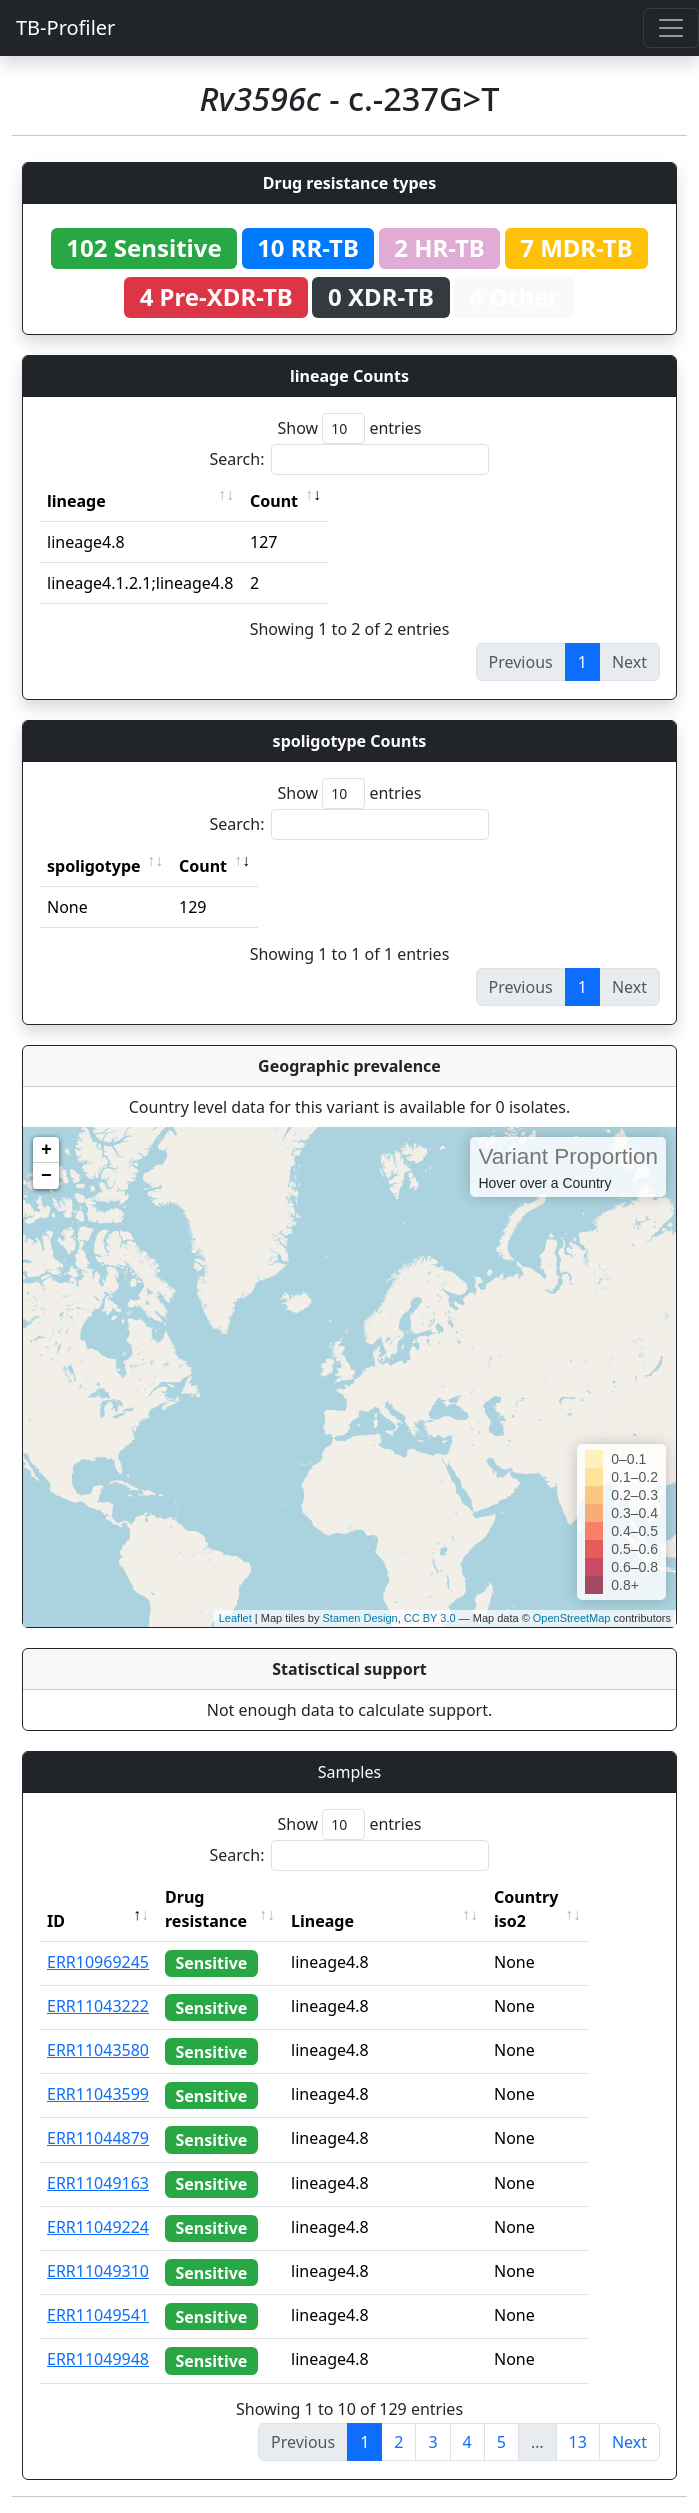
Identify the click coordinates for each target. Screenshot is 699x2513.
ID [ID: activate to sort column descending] (56, 1921)
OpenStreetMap (572, 1618)
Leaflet (235, 1618)
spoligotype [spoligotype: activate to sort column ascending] (94, 866)
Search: (350, 459)
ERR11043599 (98, 2094)
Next (629, 2442)
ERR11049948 (98, 2359)
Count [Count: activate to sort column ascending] (274, 501)
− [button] (46, 1176)
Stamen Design (359, 1618)
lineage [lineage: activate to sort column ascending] (76, 501)
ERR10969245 (98, 1962)
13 (578, 2442)
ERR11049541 (98, 2315)
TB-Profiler (65, 27)
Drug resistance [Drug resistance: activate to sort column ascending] (206, 1909)
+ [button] (46, 1150)
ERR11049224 (98, 2227)
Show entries (349, 428)
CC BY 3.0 (430, 1618)
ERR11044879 (98, 2138)
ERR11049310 (98, 2271)
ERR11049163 (98, 2183)
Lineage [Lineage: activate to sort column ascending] (359, 1921)
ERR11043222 (98, 2006)
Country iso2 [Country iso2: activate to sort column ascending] (563, 1909)
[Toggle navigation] (671, 28)
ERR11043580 (98, 2050)
